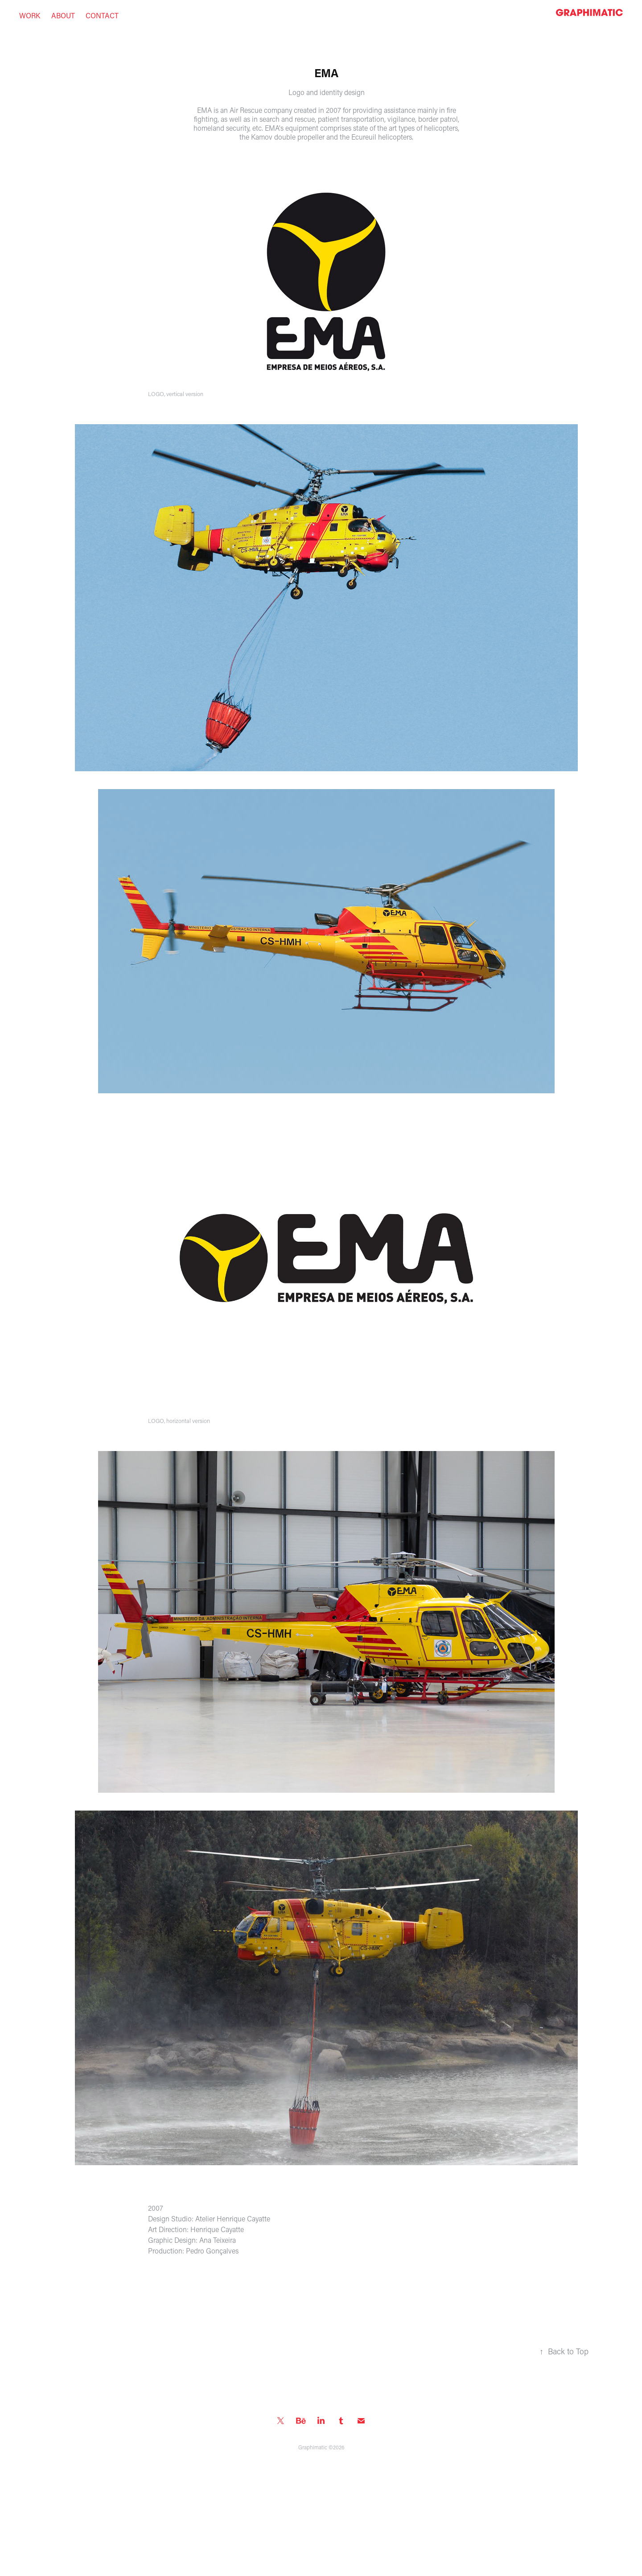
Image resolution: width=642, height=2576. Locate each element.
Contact (102, 15)
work (29, 15)
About (63, 15)
